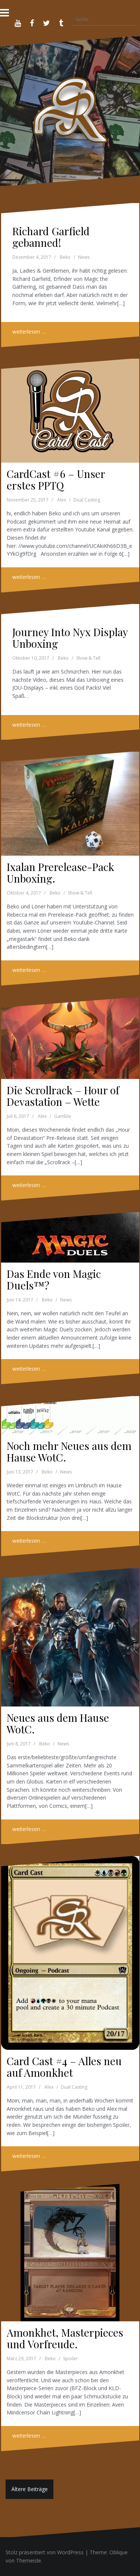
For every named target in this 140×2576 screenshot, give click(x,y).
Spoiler (70, 2358)
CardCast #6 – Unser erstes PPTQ (56, 479)
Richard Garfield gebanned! (51, 236)
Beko (65, 257)
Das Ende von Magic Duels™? (54, 1279)
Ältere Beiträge (29, 2489)
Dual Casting (87, 500)
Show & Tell (88, 658)
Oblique (118, 2552)
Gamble (62, 1116)
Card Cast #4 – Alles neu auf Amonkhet (64, 2066)
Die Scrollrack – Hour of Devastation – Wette (63, 1095)
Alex (61, 500)
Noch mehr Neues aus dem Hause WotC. (69, 1451)
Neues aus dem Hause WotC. (58, 1723)
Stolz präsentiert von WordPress (45, 2552)
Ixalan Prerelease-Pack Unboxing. (60, 872)
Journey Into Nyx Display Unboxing (70, 637)
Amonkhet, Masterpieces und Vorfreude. (65, 2338)
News (84, 257)
